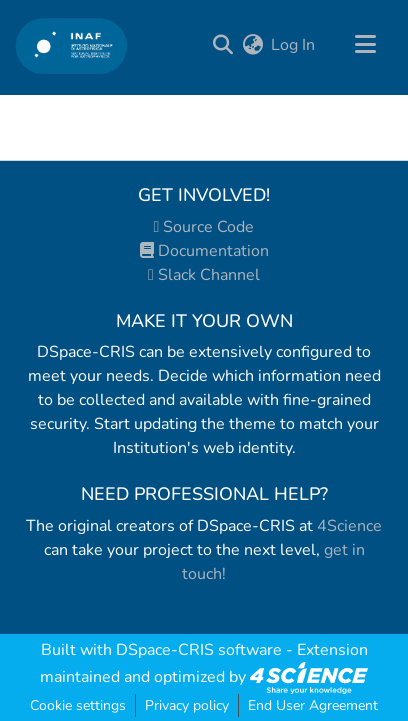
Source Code (204, 227)
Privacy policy (187, 705)
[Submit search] (223, 45)
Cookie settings (78, 705)
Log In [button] (294, 45)
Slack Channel (204, 275)
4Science (349, 526)
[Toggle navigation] (365, 45)
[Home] (71, 45)
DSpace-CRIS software (199, 650)
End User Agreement (313, 705)
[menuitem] (252, 45)
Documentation (204, 251)
